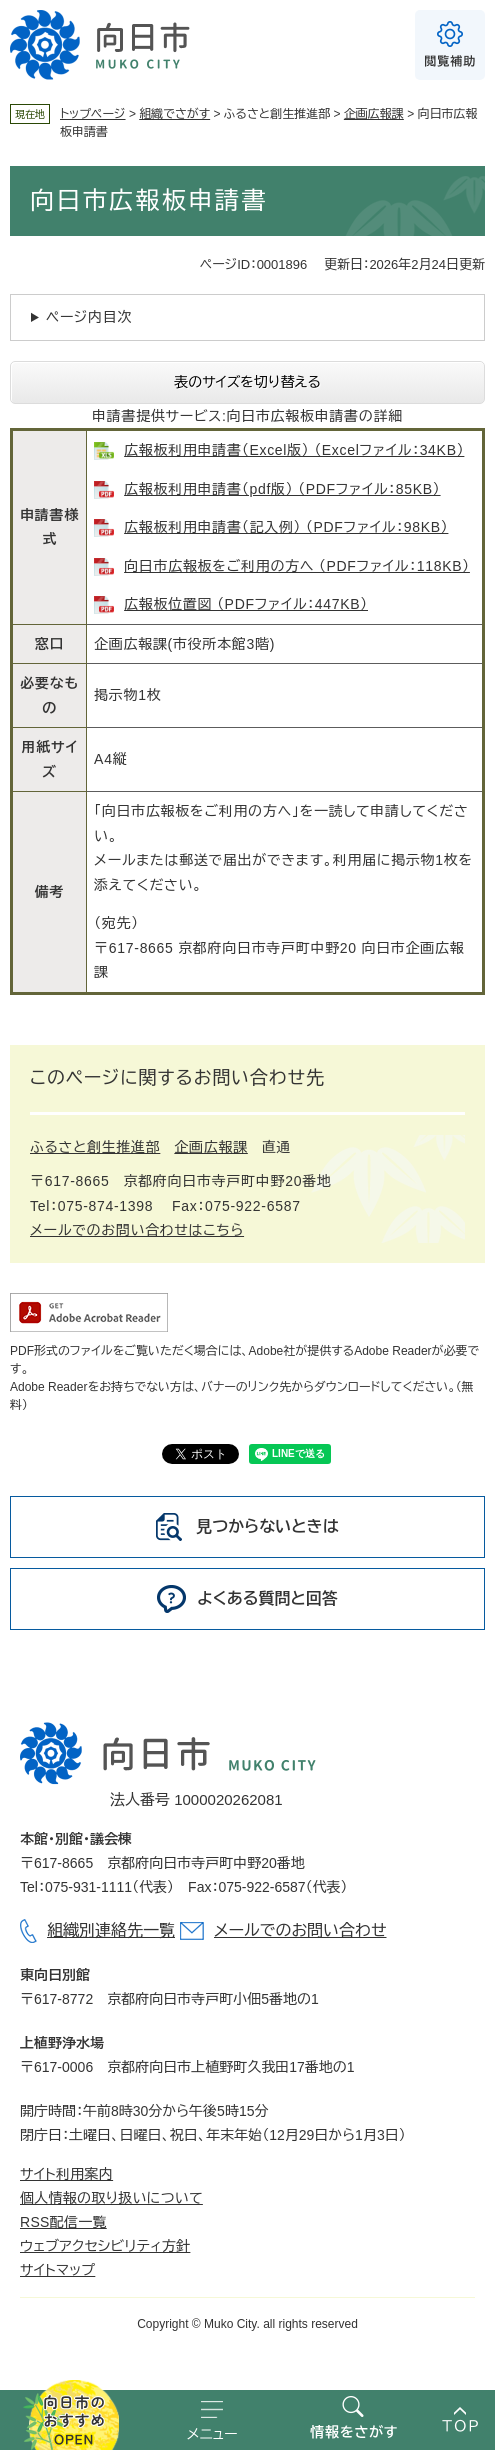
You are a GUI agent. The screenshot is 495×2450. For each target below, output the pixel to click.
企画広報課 (374, 114)
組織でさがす (174, 114)
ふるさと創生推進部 (95, 1147)
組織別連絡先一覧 (111, 1930)
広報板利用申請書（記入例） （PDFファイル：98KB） (286, 527)
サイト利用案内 (66, 2174)
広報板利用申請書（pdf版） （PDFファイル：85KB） (282, 489)
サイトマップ (57, 2270)
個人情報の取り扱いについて (111, 2198)
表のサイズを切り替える (247, 382)
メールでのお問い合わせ (300, 1930)
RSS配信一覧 (63, 2222)
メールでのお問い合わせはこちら (137, 1230)
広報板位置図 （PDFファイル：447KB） (246, 604)
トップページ (93, 114)
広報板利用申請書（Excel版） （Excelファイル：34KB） (294, 450)
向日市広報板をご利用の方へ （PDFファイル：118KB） (297, 566)
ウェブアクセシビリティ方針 (105, 2246)
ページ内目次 (89, 317)
